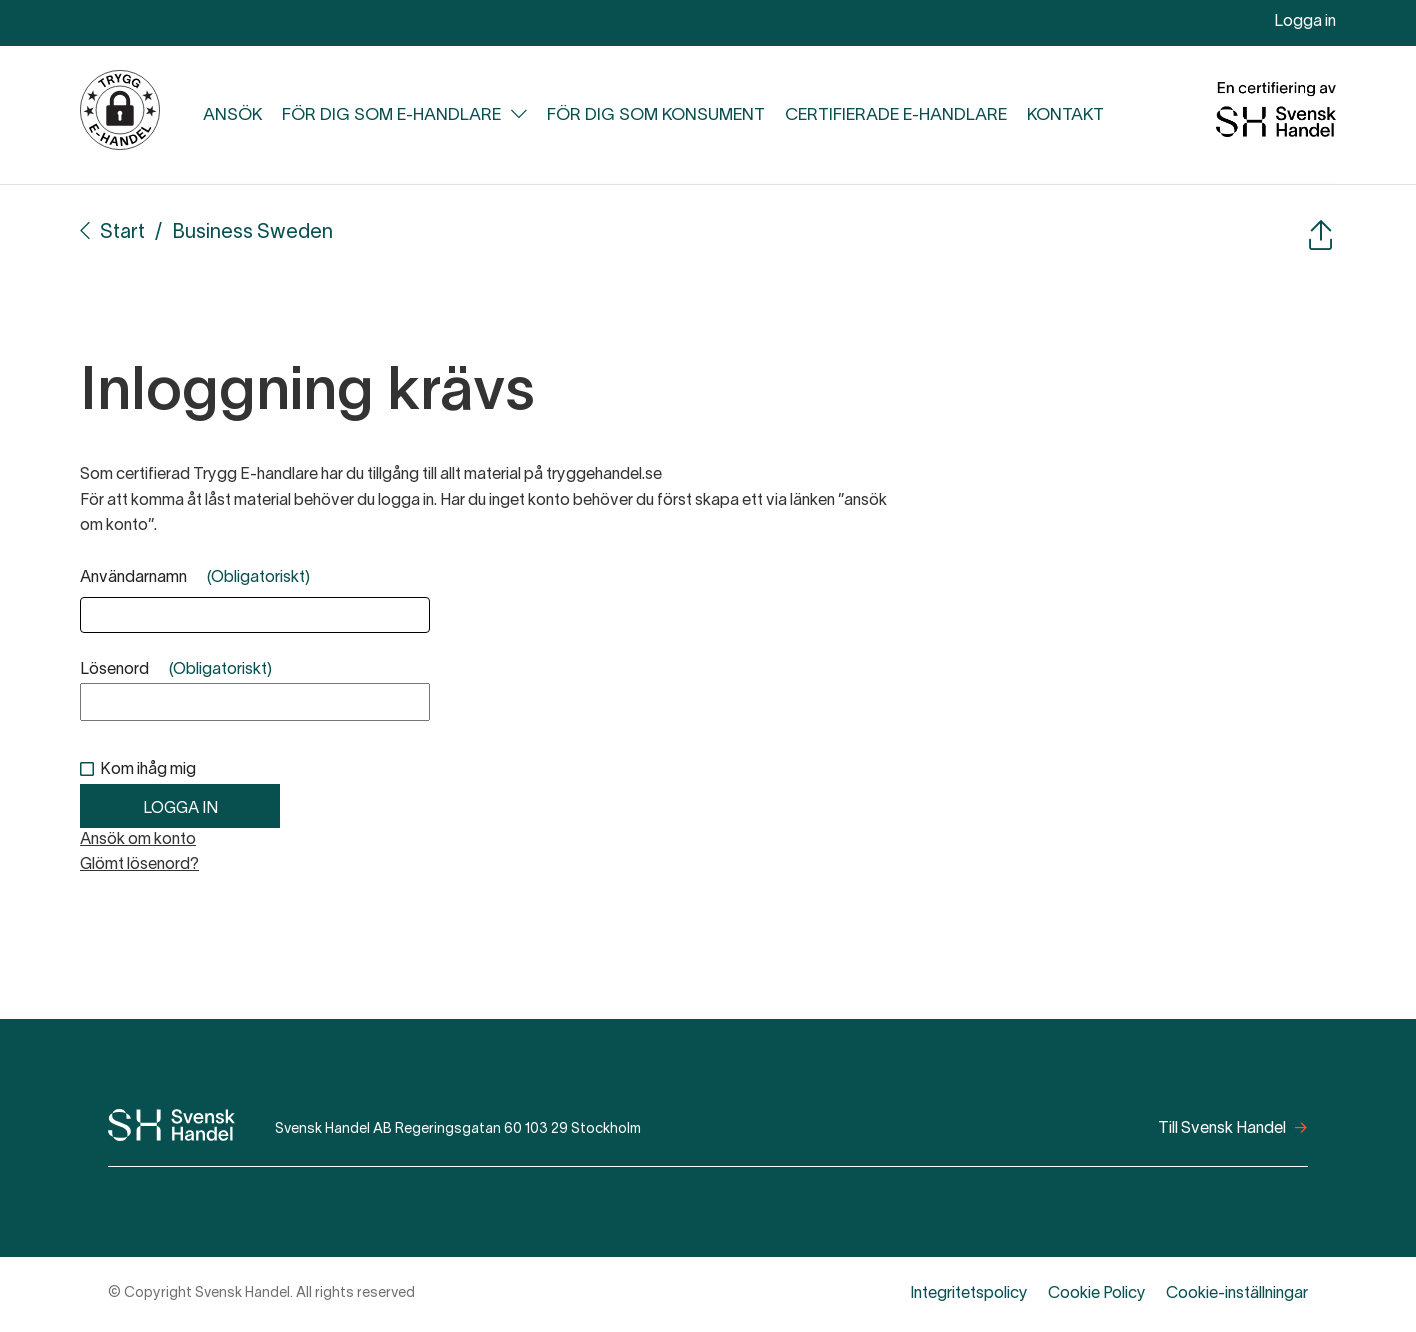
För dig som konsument (656, 115)
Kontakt (1065, 115)
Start (122, 233)
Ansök (232, 115)
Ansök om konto (138, 840)
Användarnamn (195, 578)
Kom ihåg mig (148, 770)
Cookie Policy (1097, 1294)
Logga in (1305, 22)
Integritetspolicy (969, 1294)
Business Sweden (252, 233)
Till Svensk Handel (1222, 1129)
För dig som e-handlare (391, 115)
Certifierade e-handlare (896, 115)
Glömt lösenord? (139, 865)
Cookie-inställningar (1237, 1294)
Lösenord (176, 670)
